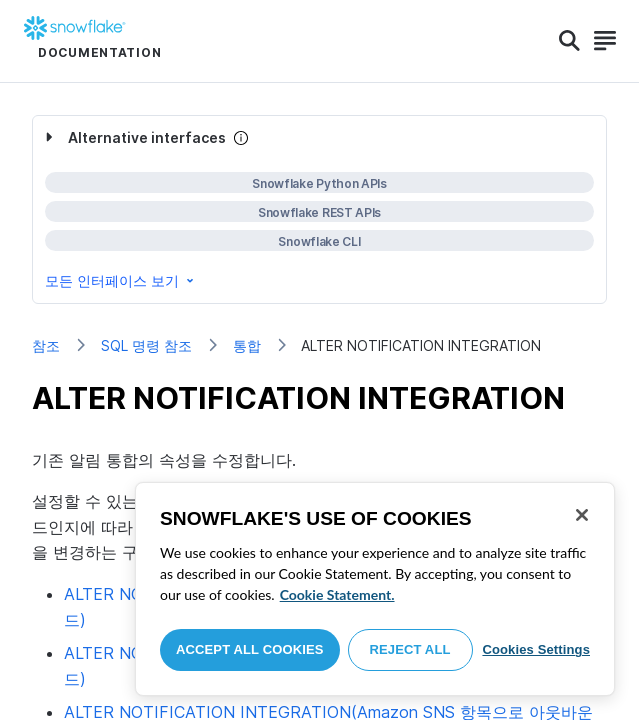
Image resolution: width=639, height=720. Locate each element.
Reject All (410, 649)
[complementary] (319, 209)
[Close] (582, 515)
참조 (46, 345)
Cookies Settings (536, 649)
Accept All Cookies (250, 649)
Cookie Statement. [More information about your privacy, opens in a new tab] (337, 594)
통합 (247, 345)
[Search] (569, 41)
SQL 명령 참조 (146, 345)
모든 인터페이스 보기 (121, 280)
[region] (375, 589)
